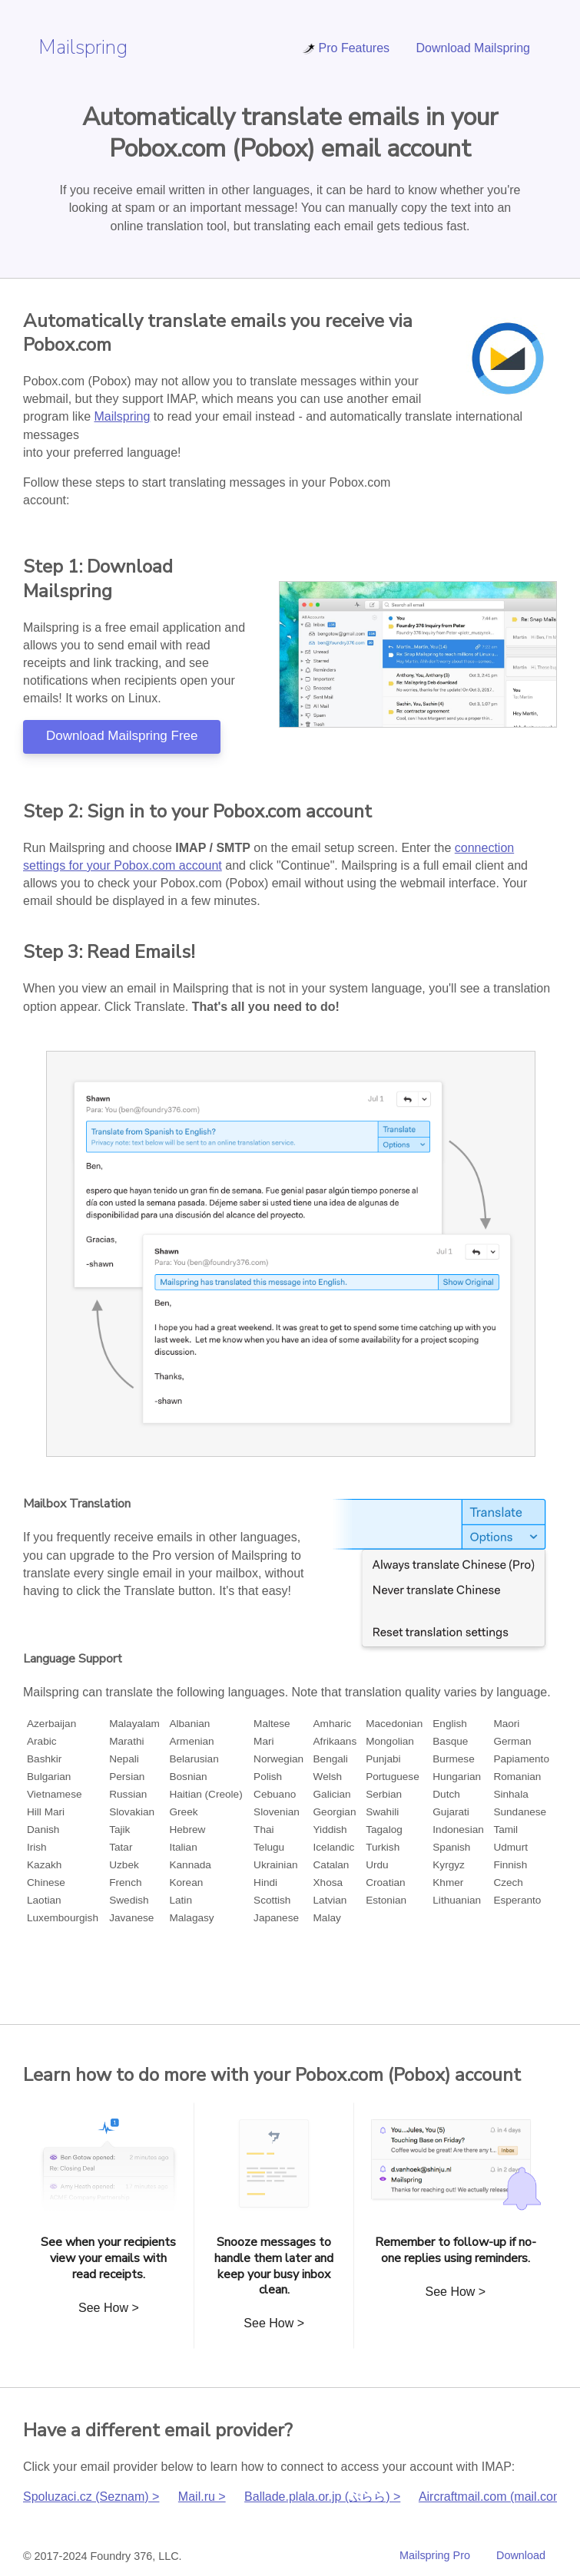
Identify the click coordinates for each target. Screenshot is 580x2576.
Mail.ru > (202, 2496)
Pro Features (345, 47)
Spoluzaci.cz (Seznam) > (91, 2496)
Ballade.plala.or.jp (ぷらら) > (322, 2496)
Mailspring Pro (434, 2555)
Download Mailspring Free (121, 735)
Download (520, 2555)
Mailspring (83, 47)
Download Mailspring (473, 47)
